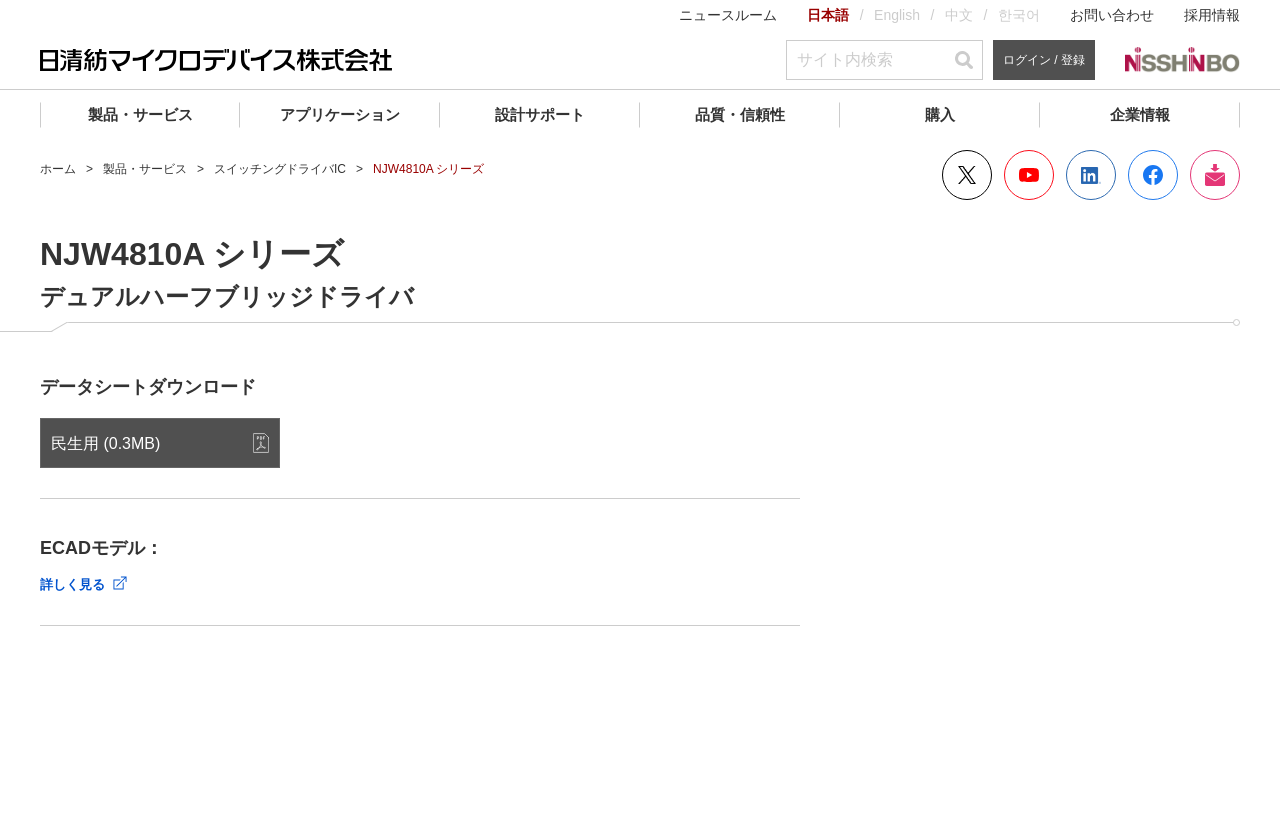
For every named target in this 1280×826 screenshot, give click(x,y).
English (897, 15)
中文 (959, 15)
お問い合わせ (1112, 15)
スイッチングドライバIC (280, 169)
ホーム (58, 169)
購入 (940, 114)
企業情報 (1140, 114)
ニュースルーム (728, 15)
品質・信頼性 (740, 114)
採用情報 (1212, 15)
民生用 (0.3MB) (105, 443)
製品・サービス (140, 114)
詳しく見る (72, 584)
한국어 (1019, 15)
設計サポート (540, 114)
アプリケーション (340, 114)
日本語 (828, 15)
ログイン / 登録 (1044, 60)
